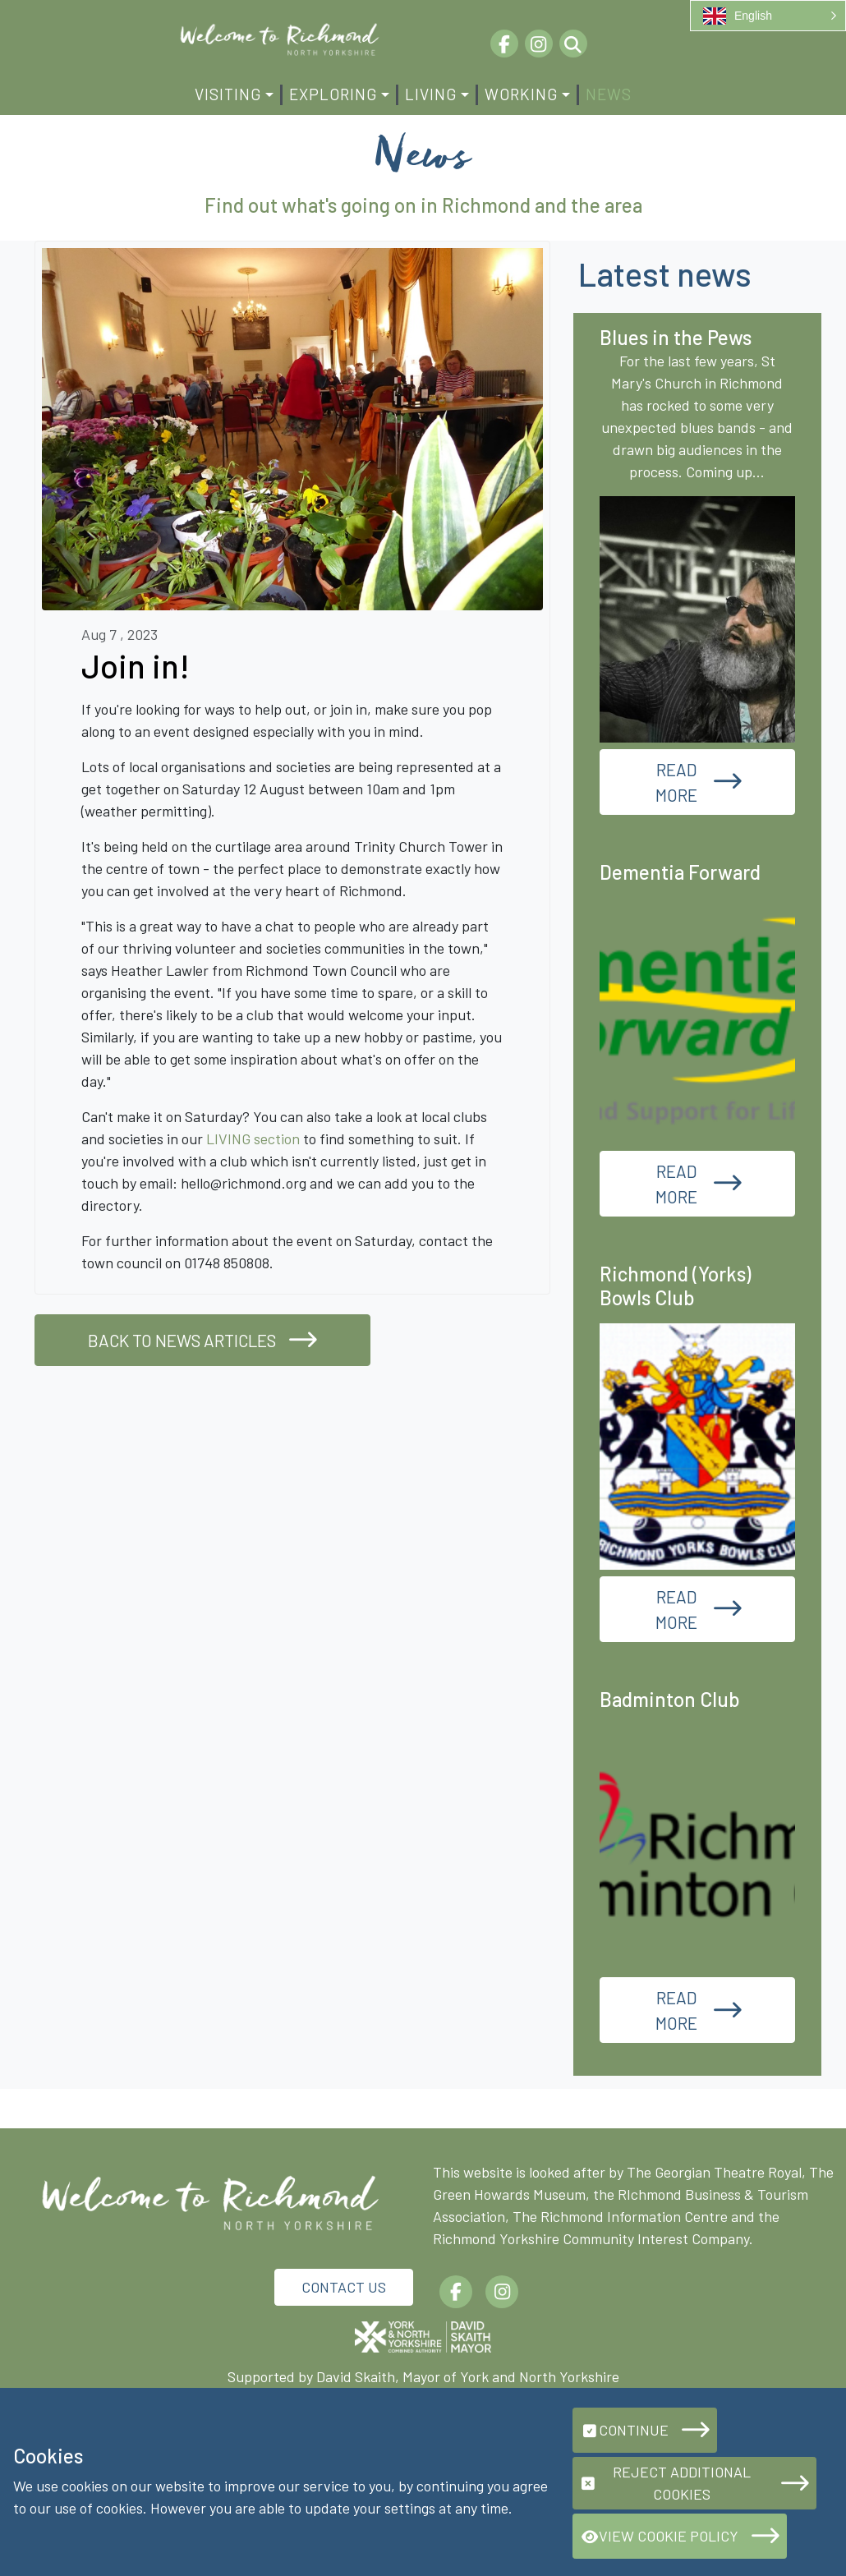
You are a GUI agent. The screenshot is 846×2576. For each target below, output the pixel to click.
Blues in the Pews (676, 337)
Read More (676, 782)
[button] (768, 15)
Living (431, 94)
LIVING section (253, 1138)
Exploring (333, 94)
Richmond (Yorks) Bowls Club (675, 1285)
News (609, 94)
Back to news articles (182, 1340)
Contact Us (343, 2287)
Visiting (228, 94)
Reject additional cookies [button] (665, 2483)
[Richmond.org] (279, 38)
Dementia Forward (680, 872)
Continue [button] (624, 2430)
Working (521, 94)
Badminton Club (670, 1699)
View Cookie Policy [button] (659, 2536)
